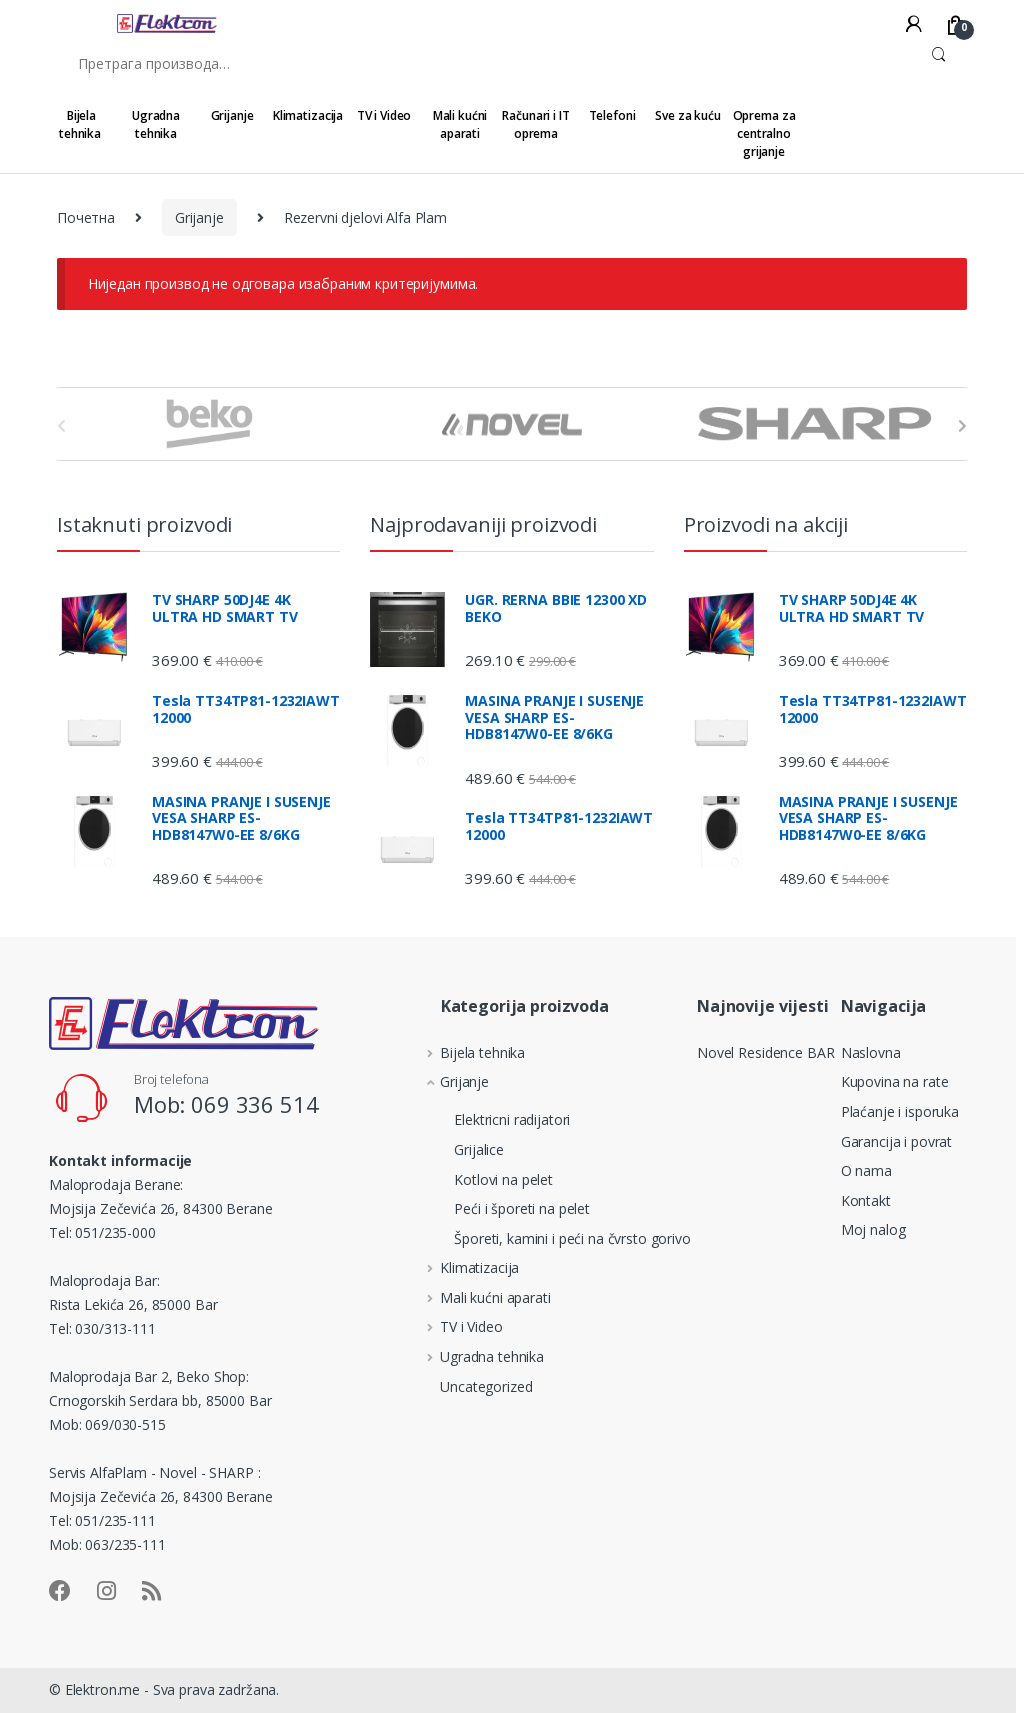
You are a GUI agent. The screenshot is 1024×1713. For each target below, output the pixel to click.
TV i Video (384, 115)
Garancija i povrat (896, 1141)
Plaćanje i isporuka (900, 1111)
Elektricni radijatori (490, 1119)
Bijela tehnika (80, 124)
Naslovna (871, 1052)
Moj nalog (873, 1229)
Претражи (938, 63)
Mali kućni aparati (460, 124)
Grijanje (232, 115)
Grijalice (457, 1149)
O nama (866, 1170)
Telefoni (612, 115)
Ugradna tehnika (156, 124)
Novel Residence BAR (765, 1052)
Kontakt (866, 1200)
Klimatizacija (308, 115)
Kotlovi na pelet (481, 1179)
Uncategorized (471, 1386)
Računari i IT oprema (535, 124)
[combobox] (483, 63)
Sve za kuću (687, 115)
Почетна (86, 217)
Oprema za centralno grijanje (764, 133)
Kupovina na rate (895, 1081)
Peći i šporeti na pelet (500, 1208)
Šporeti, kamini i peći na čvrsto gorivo (550, 1238)
